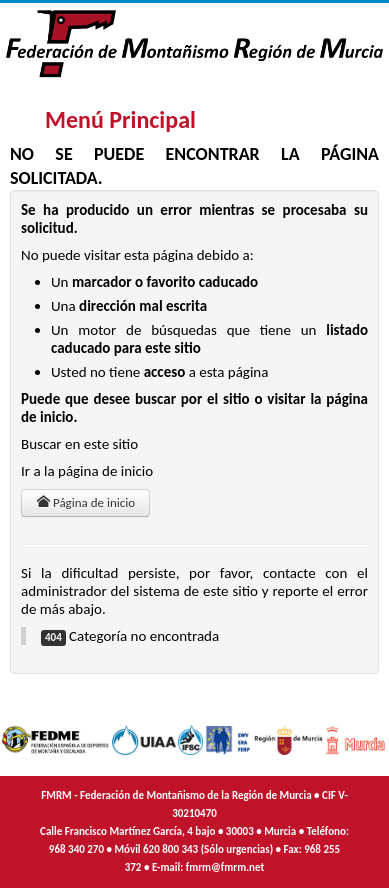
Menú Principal (120, 119)
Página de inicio (85, 502)
